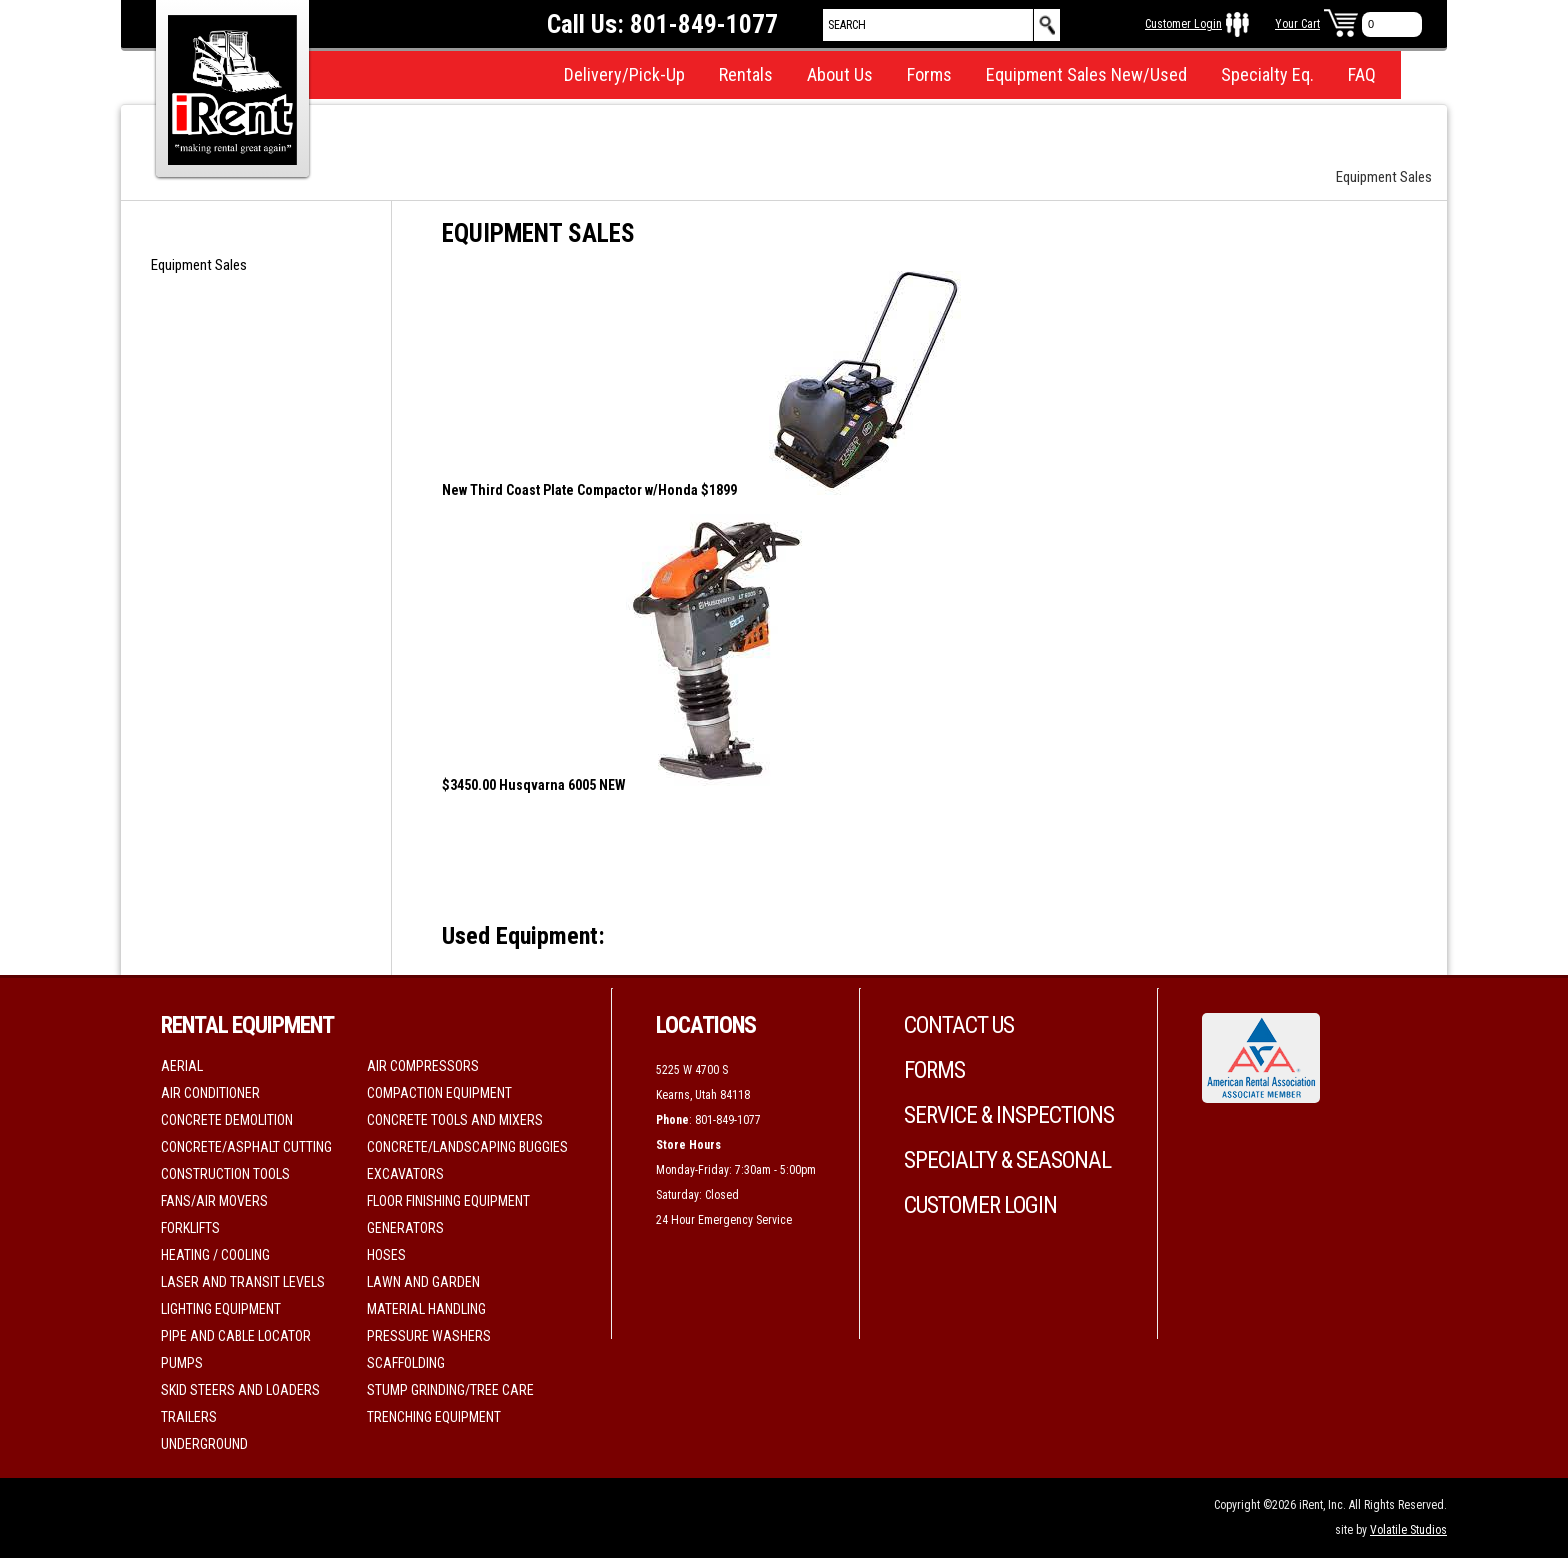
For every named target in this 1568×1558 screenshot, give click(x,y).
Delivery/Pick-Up (624, 74)
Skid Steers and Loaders (240, 1390)
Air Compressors (423, 1066)
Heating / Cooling (215, 1255)
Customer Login (1183, 24)
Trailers (189, 1417)
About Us (840, 74)
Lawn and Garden (423, 1282)
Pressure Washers (429, 1336)
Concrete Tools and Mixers (455, 1120)
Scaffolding (406, 1363)
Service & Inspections (1009, 1115)
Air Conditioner (210, 1093)
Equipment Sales (199, 265)
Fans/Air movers (214, 1201)
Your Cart (1297, 24)
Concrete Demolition (227, 1120)
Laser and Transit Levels (243, 1282)
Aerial (182, 1066)
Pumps (182, 1363)
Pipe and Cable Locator (236, 1336)
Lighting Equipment (221, 1309)
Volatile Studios (1408, 1530)
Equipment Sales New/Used (1086, 74)
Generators (405, 1228)
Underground (204, 1444)
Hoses (386, 1255)
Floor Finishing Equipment (448, 1201)
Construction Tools (225, 1174)
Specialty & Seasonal (1007, 1160)
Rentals (746, 74)
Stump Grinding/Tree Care (450, 1390)
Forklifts (190, 1228)
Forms (929, 74)
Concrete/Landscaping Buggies (467, 1147)
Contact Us (959, 1025)
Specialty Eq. (1267, 74)
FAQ (1362, 74)
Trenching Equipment (434, 1417)
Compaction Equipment (439, 1093)
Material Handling (426, 1309)
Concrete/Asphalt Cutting (246, 1147)
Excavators (405, 1174)
